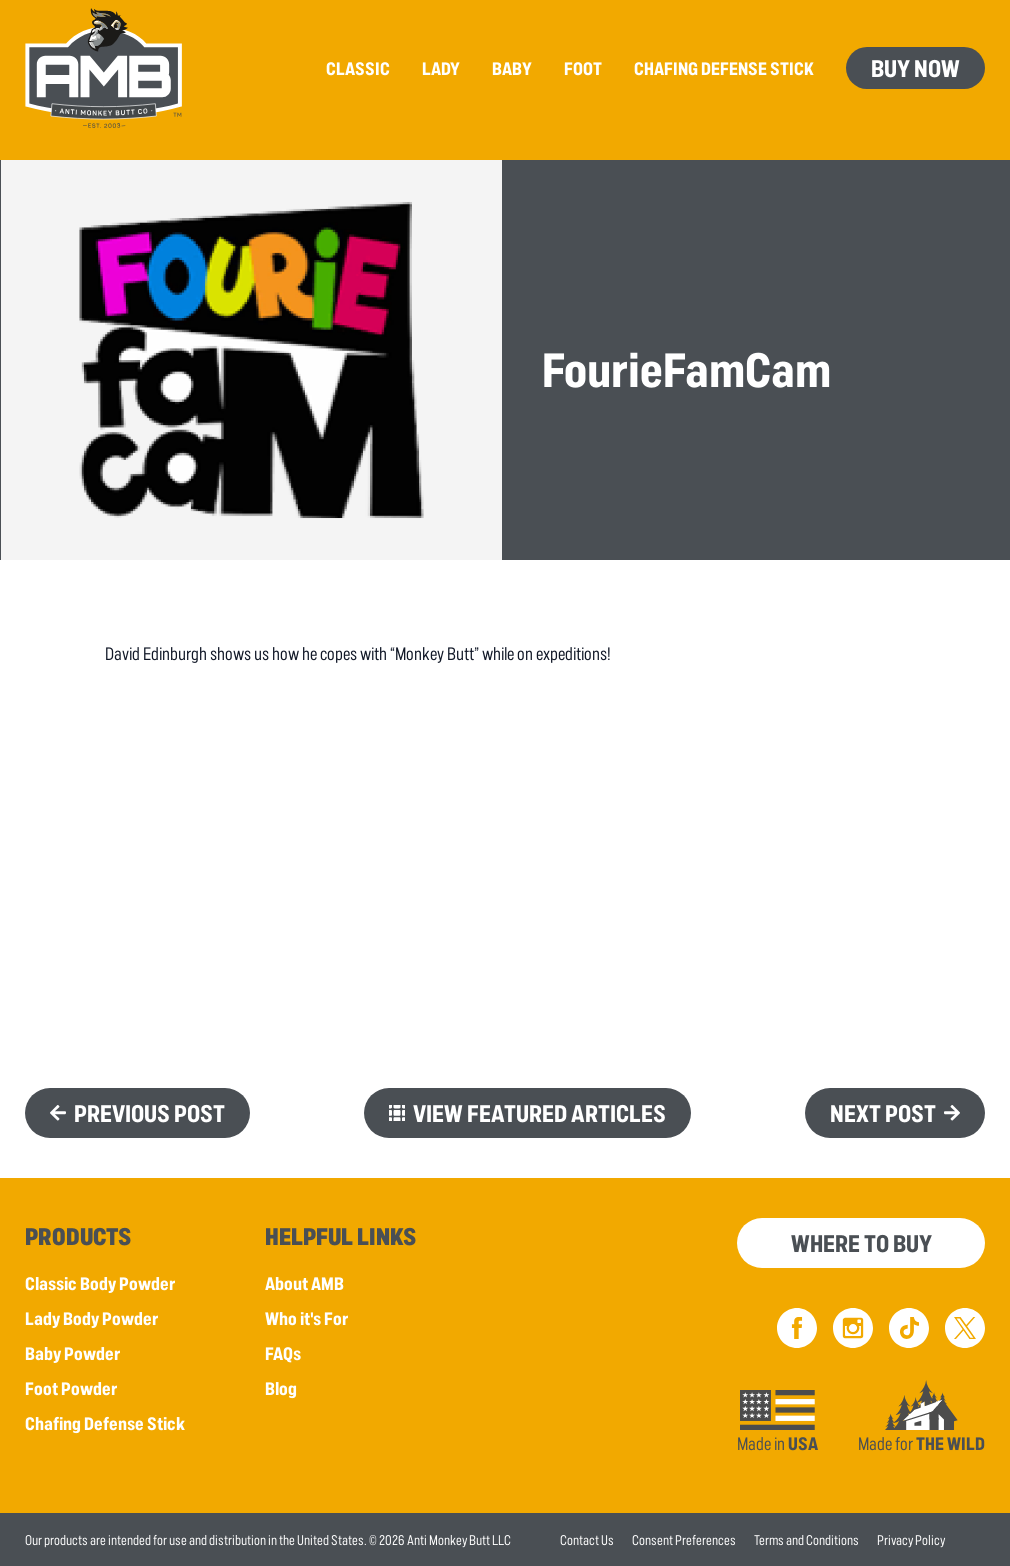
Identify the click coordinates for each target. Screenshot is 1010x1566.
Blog (281, 1388)
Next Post (883, 1112)
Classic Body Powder (100, 1283)
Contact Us (587, 1539)
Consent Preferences (684, 1539)
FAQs (283, 1353)
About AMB (304, 1283)
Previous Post (149, 1112)
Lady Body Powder (91, 1318)
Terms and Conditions (806, 1539)
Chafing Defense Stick (105, 1423)
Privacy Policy (911, 1539)
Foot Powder (71, 1388)
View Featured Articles (539, 1112)
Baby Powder (72, 1353)
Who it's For (306, 1318)
